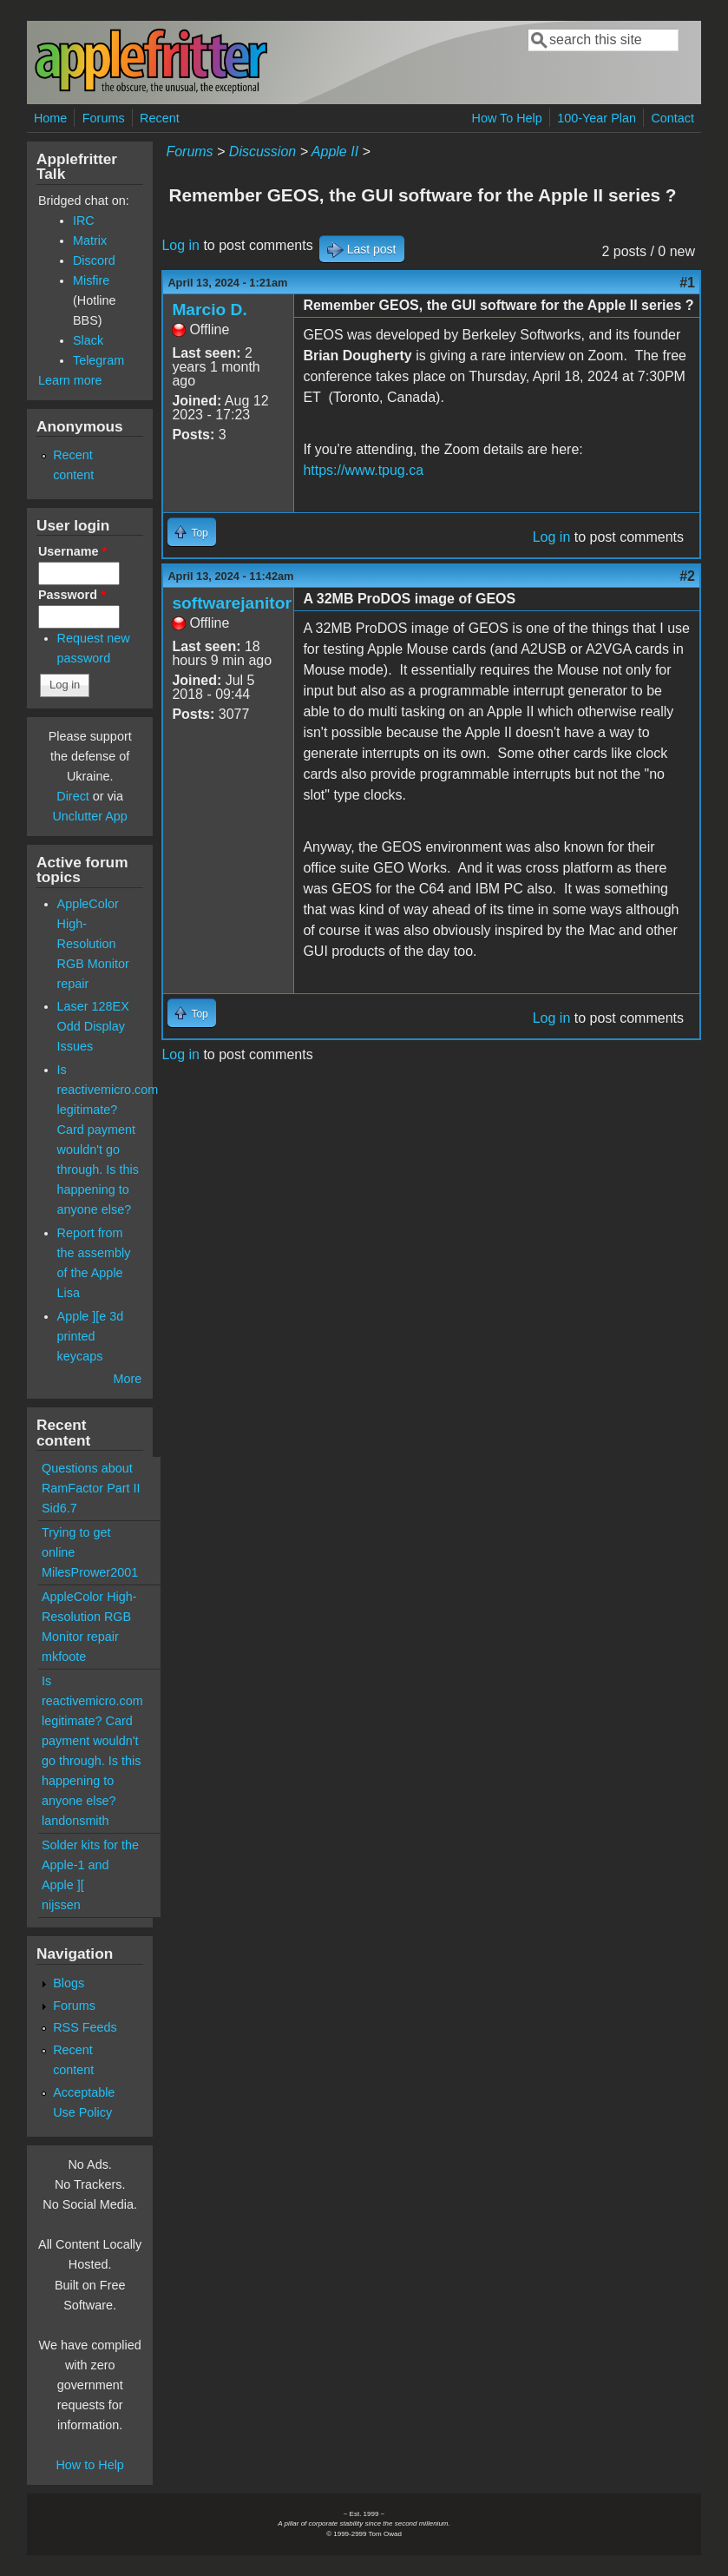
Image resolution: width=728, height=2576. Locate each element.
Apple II (335, 151)
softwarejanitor (232, 603)
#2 (687, 576)
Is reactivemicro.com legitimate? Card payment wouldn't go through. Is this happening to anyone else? (92, 1741)
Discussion (262, 151)
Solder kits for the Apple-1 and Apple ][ (90, 1865)
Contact (672, 118)
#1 (687, 282)
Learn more (70, 380)
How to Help (89, 2465)
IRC (84, 220)
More (128, 1379)
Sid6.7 (59, 1508)
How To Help (506, 118)
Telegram (98, 360)
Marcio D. (209, 309)
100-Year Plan (596, 118)
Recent (160, 118)
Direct (72, 796)
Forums (103, 118)
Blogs (68, 1983)
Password (72, 595)
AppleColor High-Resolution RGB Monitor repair (93, 944)
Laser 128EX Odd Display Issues (93, 1026)
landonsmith (75, 1821)
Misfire (91, 280)
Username (72, 551)
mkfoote (64, 1657)
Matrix (90, 240)
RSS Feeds (85, 2027)
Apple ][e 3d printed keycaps (90, 1336)
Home (50, 118)
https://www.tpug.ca (363, 470)
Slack (88, 340)
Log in (180, 245)
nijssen (61, 1905)
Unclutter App (89, 816)
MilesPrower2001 (90, 1572)
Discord (94, 260)
